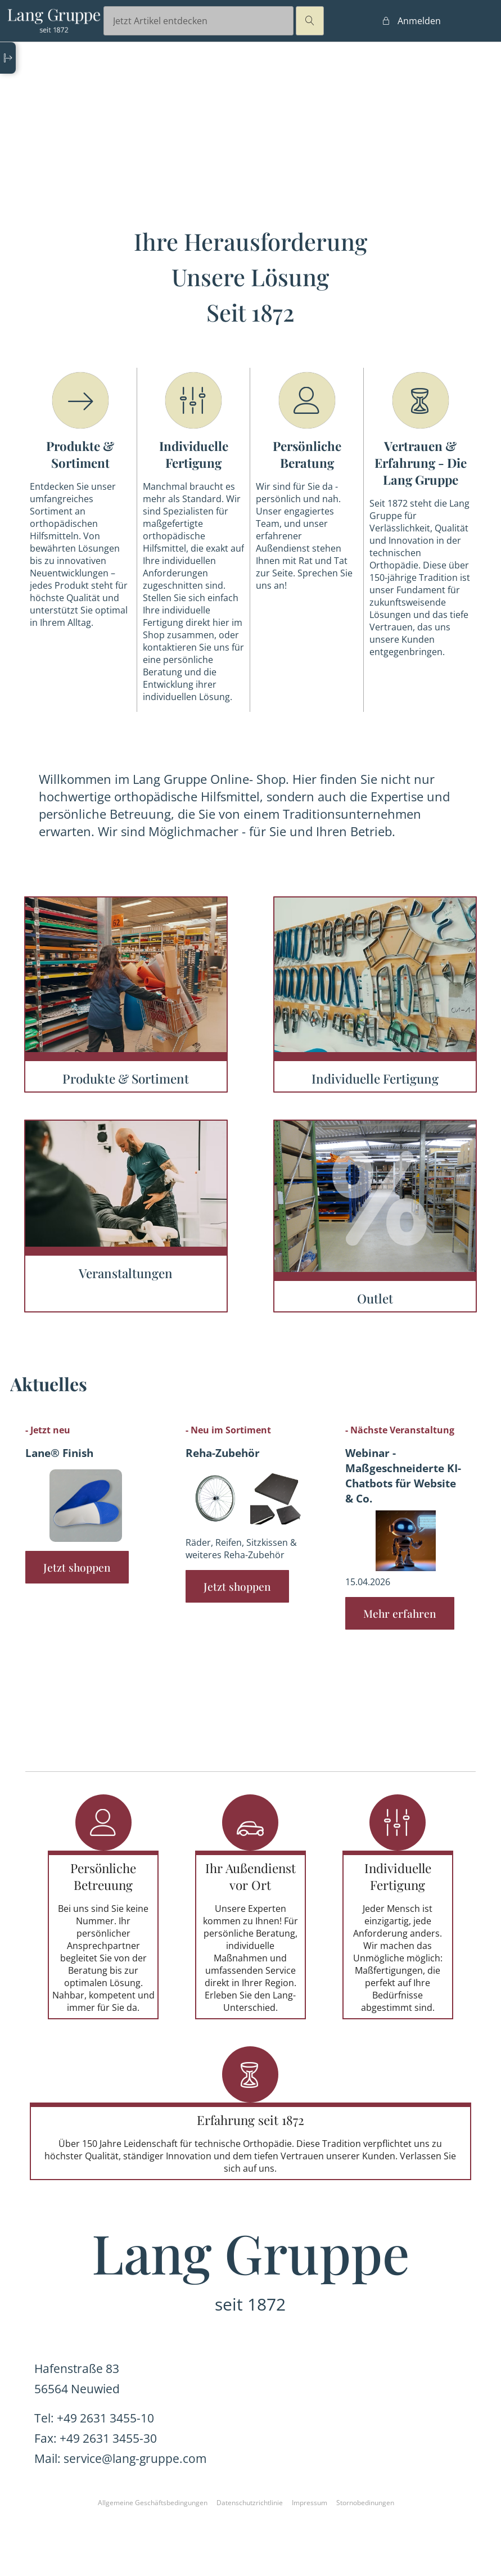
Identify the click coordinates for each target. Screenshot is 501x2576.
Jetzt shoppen (77, 1567)
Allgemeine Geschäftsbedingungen (152, 2502)
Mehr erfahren (399, 1613)
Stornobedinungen (365, 2502)
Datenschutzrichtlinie (249, 2502)
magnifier (309, 20)
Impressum (309, 2502)
